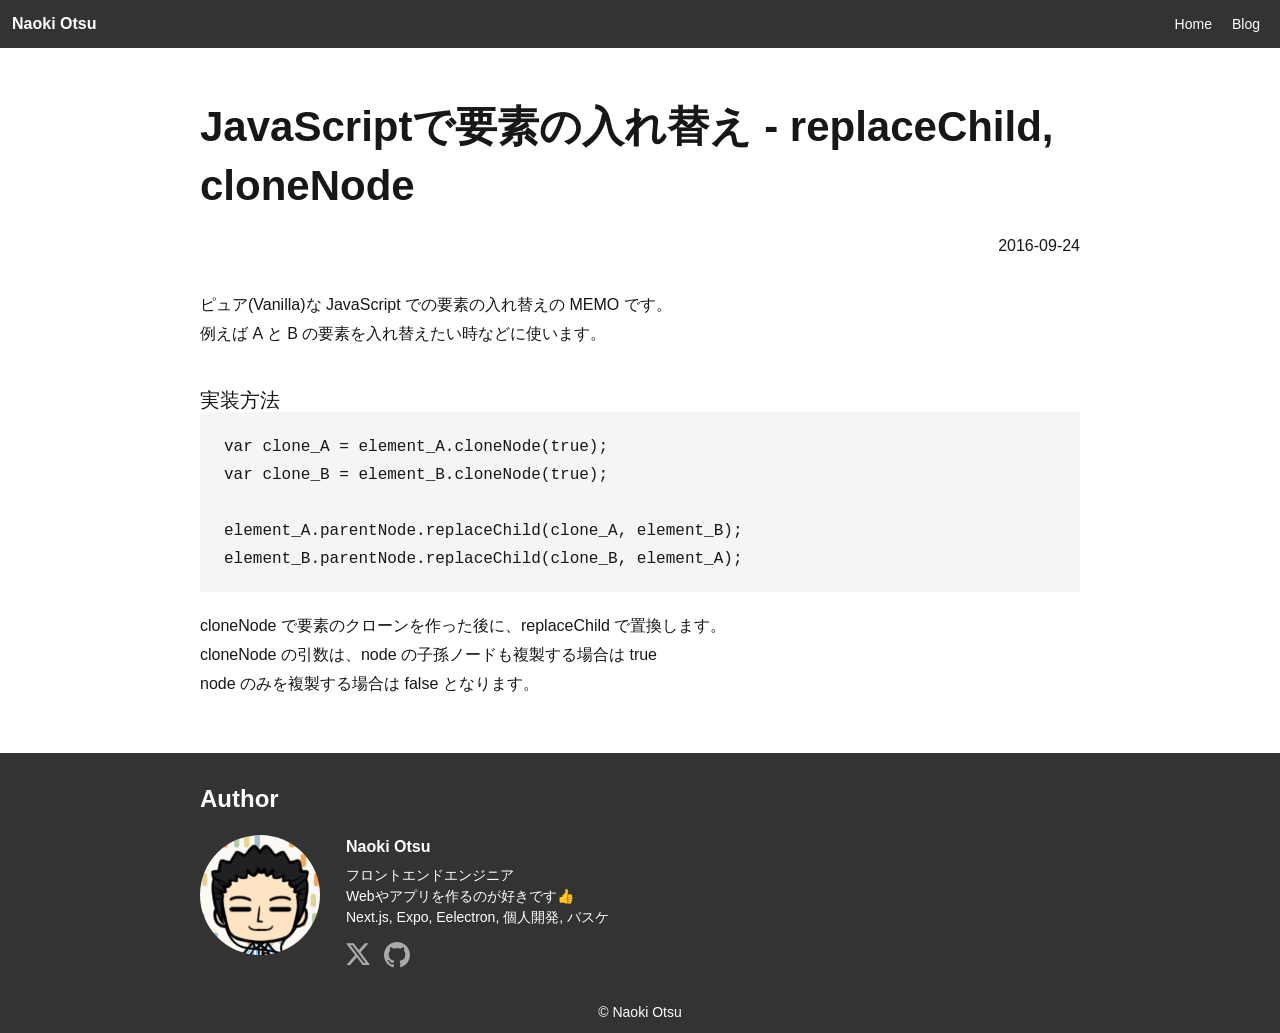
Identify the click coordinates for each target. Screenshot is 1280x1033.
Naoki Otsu (54, 23)
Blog (1246, 24)
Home (1193, 24)
